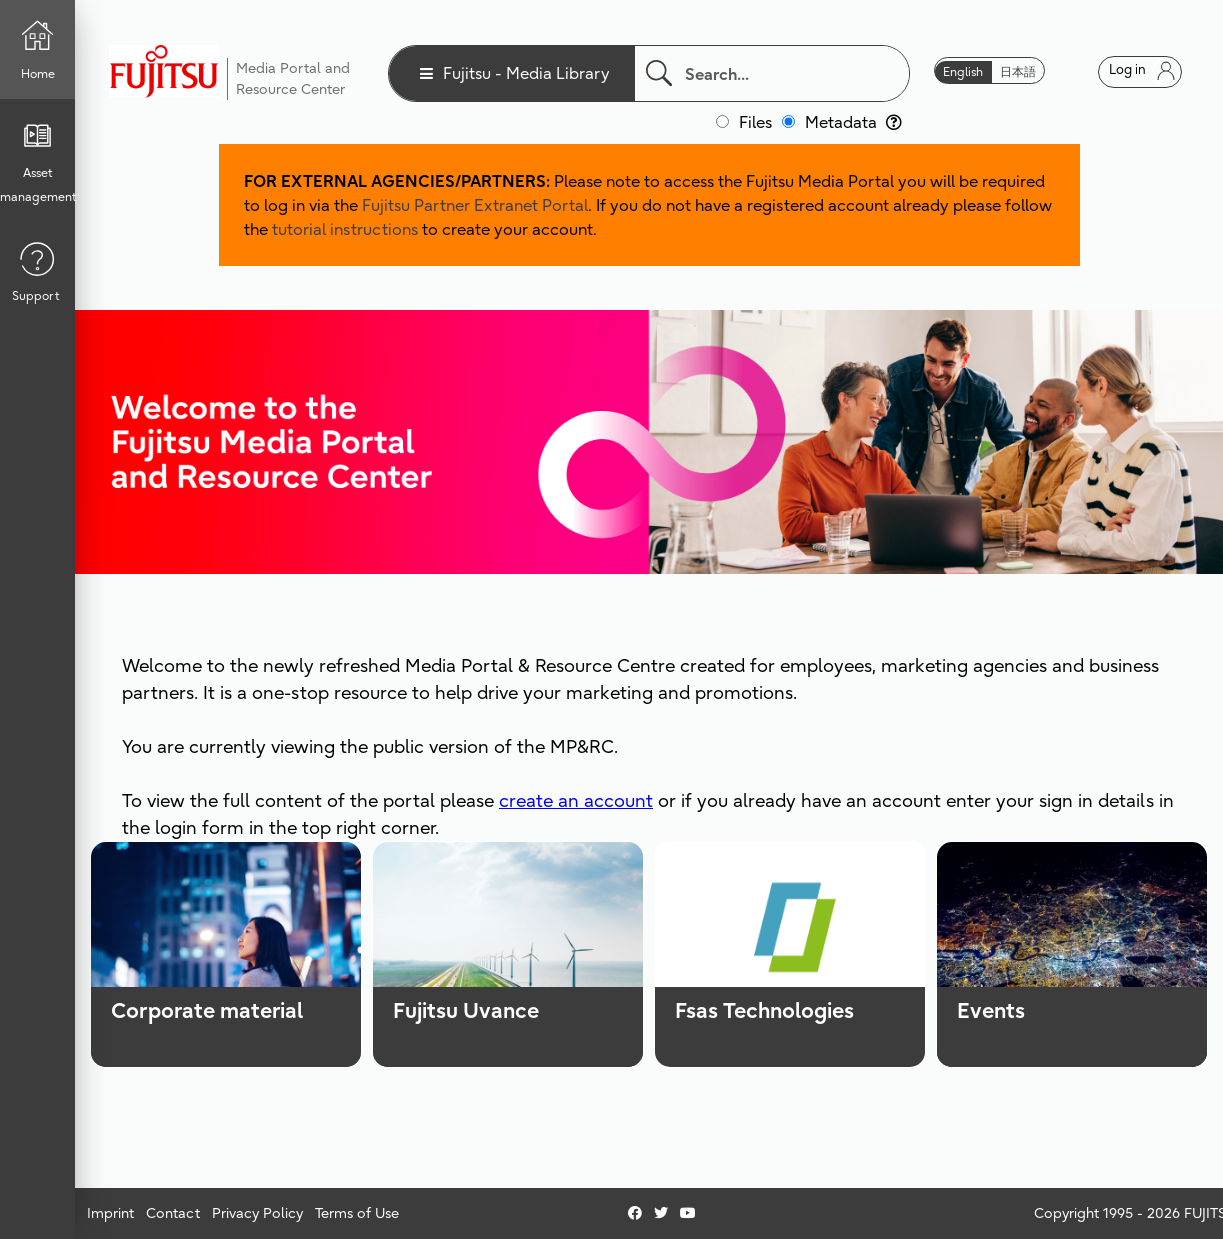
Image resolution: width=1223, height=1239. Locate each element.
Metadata (853, 122)
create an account (576, 800)
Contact (173, 1213)
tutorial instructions (345, 229)
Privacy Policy (257, 1213)
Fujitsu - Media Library (526, 73)
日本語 (1018, 71)
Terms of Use (357, 1213)
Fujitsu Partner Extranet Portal (475, 205)
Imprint (110, 1213)
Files (755, 122)
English (963, 71)
